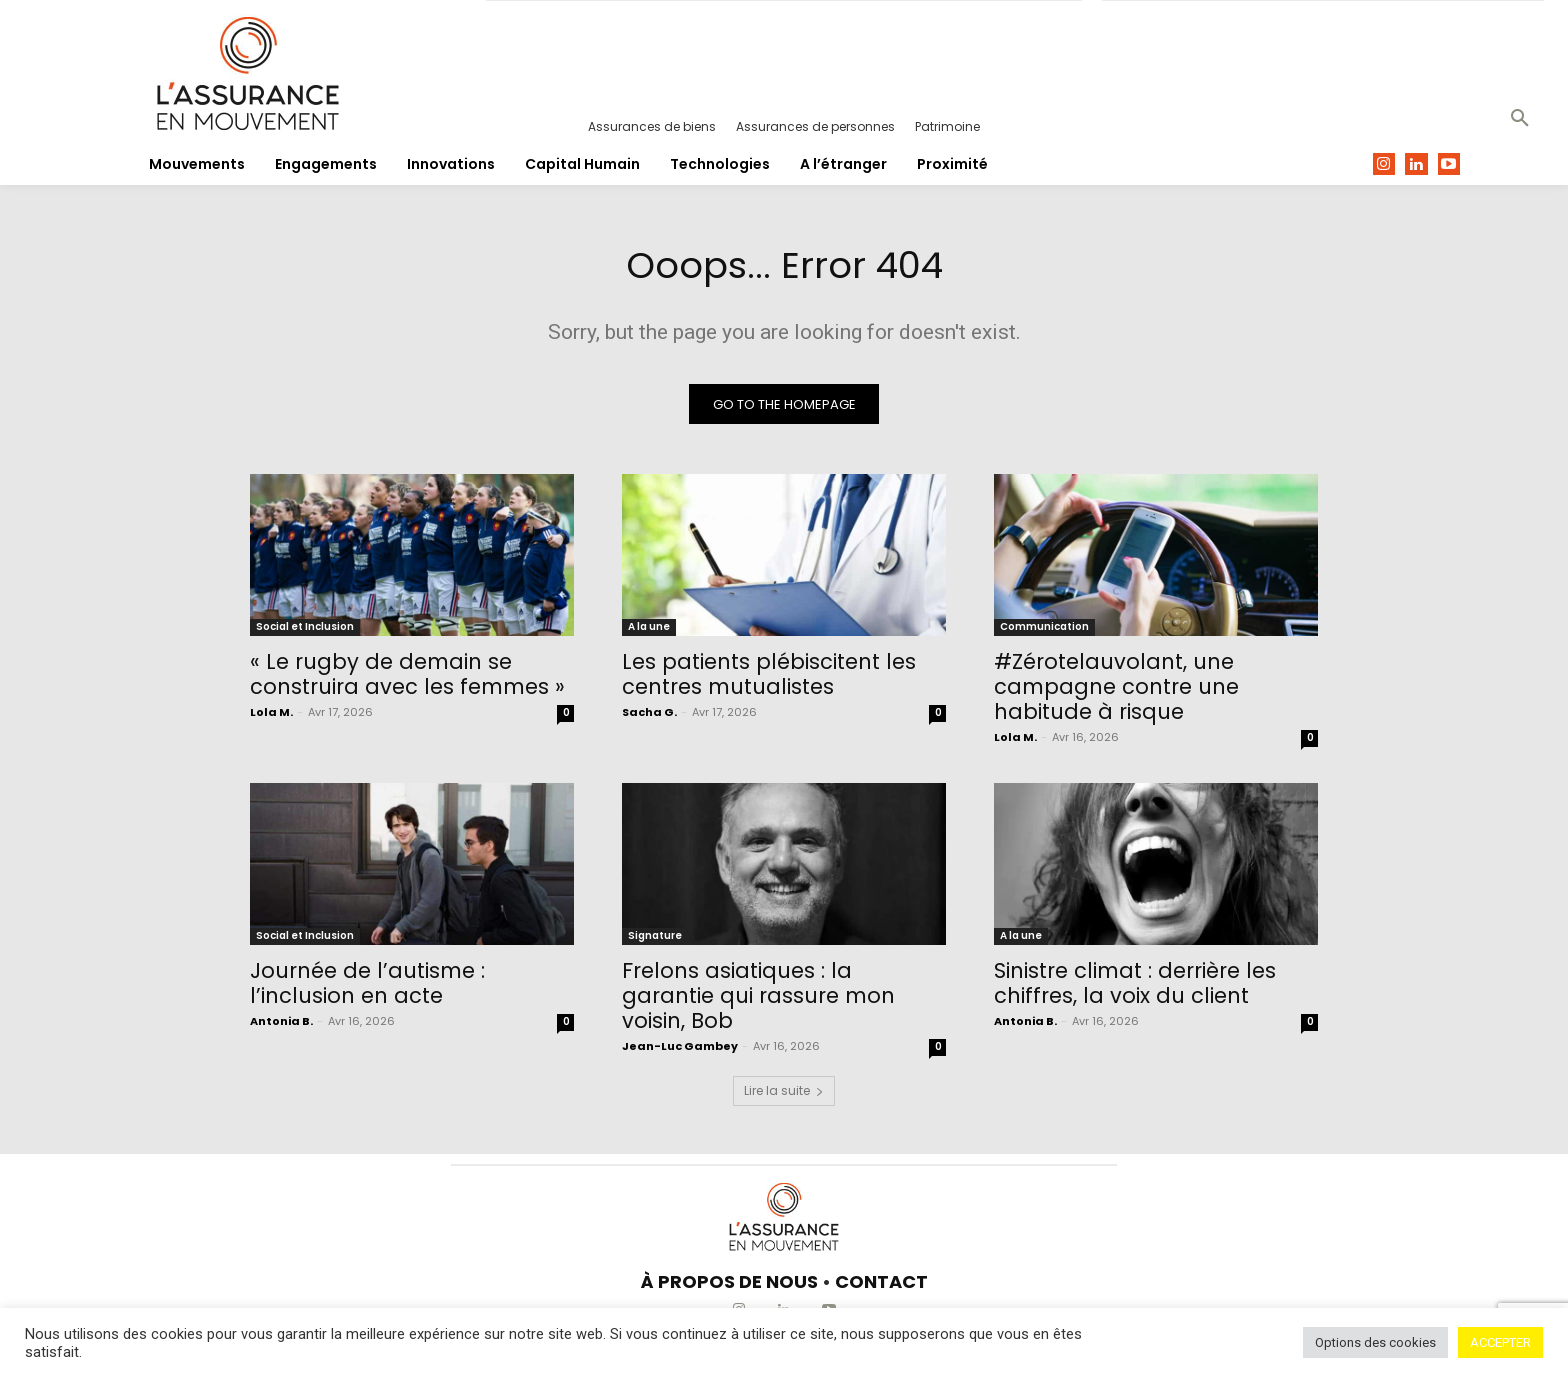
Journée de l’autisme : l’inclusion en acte (367, 988)
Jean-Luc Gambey (680, 1051)
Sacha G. (649, 717)
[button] (1520, 119)
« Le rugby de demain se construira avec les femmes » (407, 679)
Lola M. (271, 717)
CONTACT (881, 1286)
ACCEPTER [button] (1500, 1342)
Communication (1044, 631)
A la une (649, 631)
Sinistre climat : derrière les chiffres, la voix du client (1135, 988)
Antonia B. (281, 1026)
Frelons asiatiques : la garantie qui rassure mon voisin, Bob (758, 1000)
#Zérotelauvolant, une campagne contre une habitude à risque (1116, 691)
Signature (655, 940)
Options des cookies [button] (1375, 1342)
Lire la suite (784, 1095)
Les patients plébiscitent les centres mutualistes (769, 679)
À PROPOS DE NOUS (729, 1286)
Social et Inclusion (305, 631)
